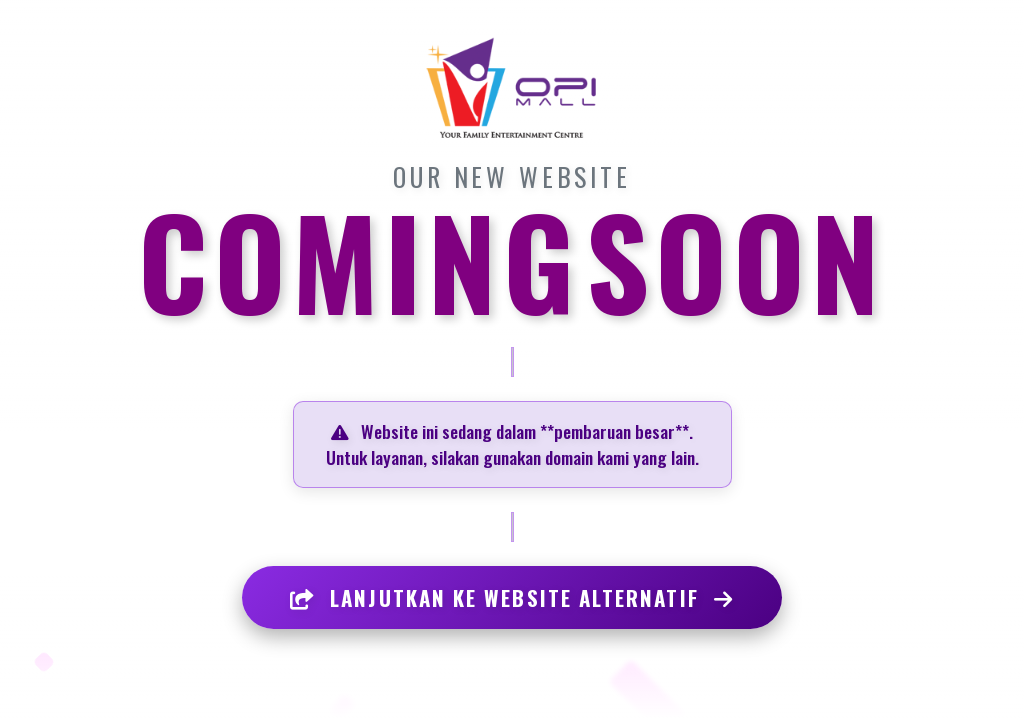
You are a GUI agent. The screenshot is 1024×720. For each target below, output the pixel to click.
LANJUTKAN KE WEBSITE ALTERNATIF (512, 597)
